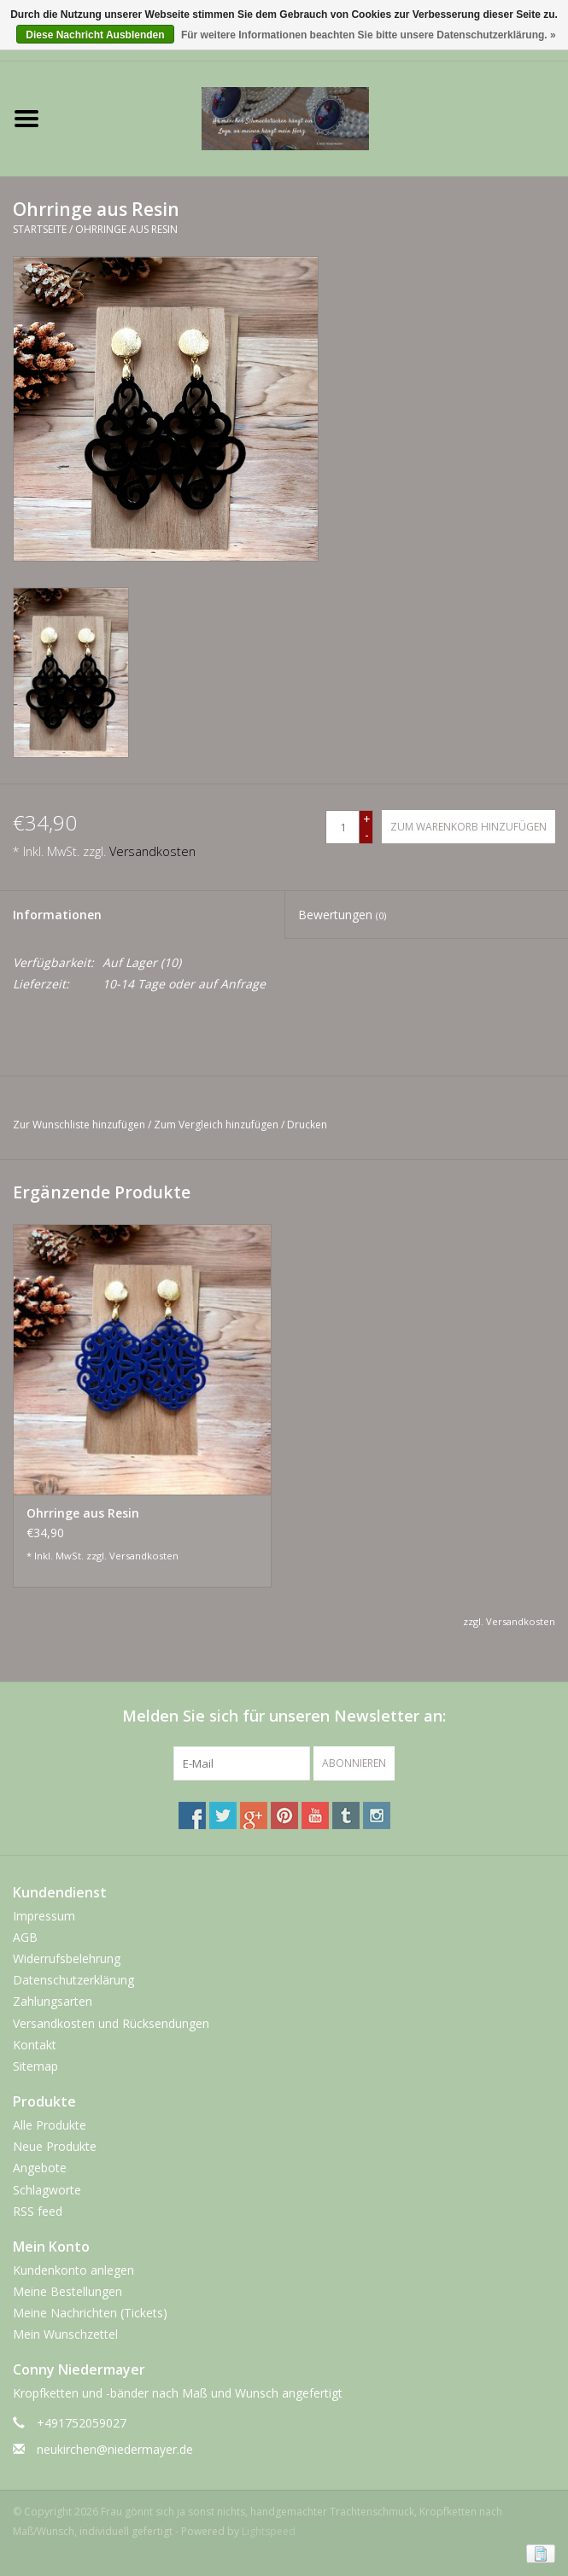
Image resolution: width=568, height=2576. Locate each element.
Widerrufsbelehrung (66, 1958)
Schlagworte (47, 2190)
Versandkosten (152, 851)
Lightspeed (269, 2531)
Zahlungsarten (52, 2001)
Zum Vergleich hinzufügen (217, 1124)
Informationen (57, 914)
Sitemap (35, 2066)
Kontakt (34, 2045)
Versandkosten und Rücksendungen (111, 2023)
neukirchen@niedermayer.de (115, 2449)
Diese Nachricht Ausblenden (95, 35)
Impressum (44, 1916)
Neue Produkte (55, 2146)
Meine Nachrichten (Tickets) (90, 2313)
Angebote (40, 2167)
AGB (25, 1937)
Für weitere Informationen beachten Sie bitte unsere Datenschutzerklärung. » (368, 35)
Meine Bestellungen (67, 2291)
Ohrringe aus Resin (126, 229)
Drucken (307, 1124)
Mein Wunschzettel (65, 2334)
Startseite (40, 229)
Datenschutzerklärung (73, 1980)
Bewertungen (342, 914)
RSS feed (37, 2211)
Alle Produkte (49, 2125)
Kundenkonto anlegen (73, 2270)
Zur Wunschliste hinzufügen (79, 1124)
